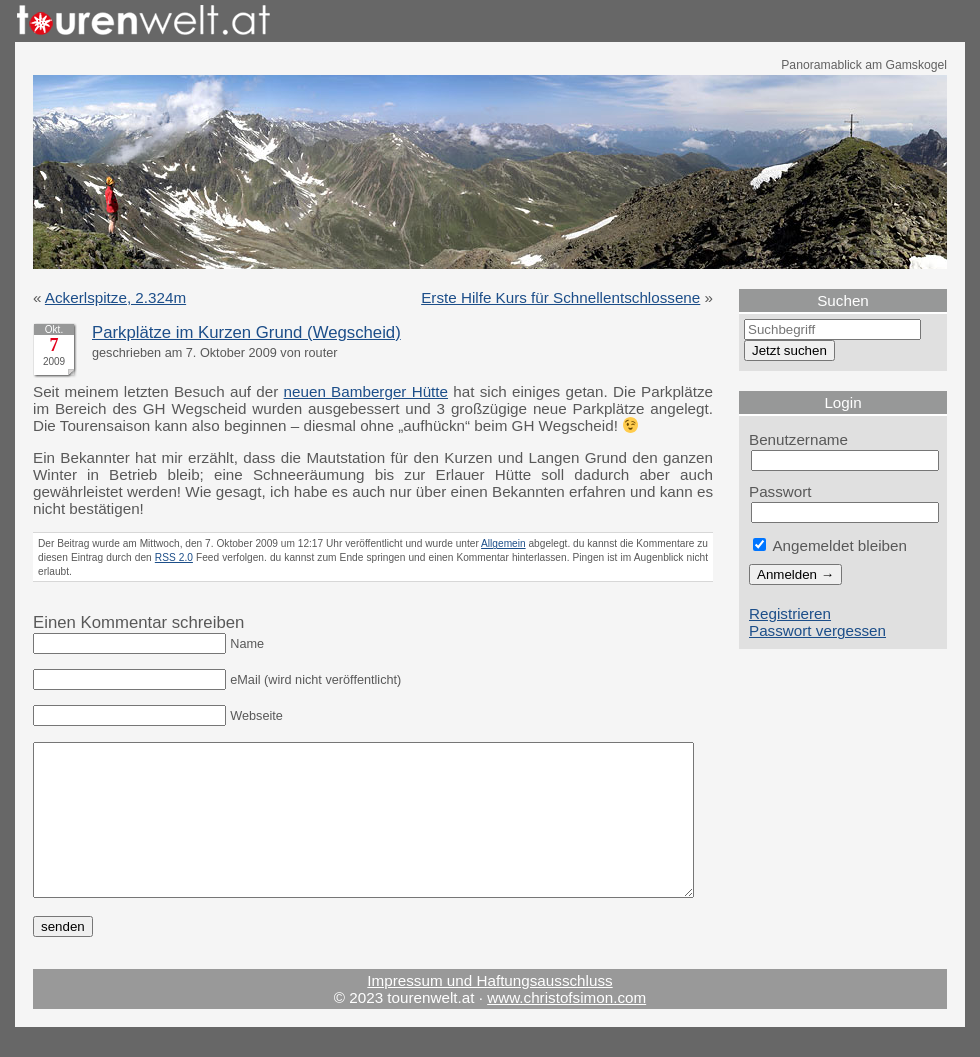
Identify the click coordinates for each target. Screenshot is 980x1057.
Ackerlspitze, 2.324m (115, 297)
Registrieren (790, 613)
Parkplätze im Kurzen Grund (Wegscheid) (246, 332)
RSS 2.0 (174, 557)
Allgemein (503, 543)
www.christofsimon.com (566, 1027)
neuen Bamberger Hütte (366, 391)
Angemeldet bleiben (830, 545)
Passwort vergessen (817, 630)
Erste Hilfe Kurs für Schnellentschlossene (560, 297)
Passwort (780, 491)
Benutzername (798, 439)
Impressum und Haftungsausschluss (489, 1010)
